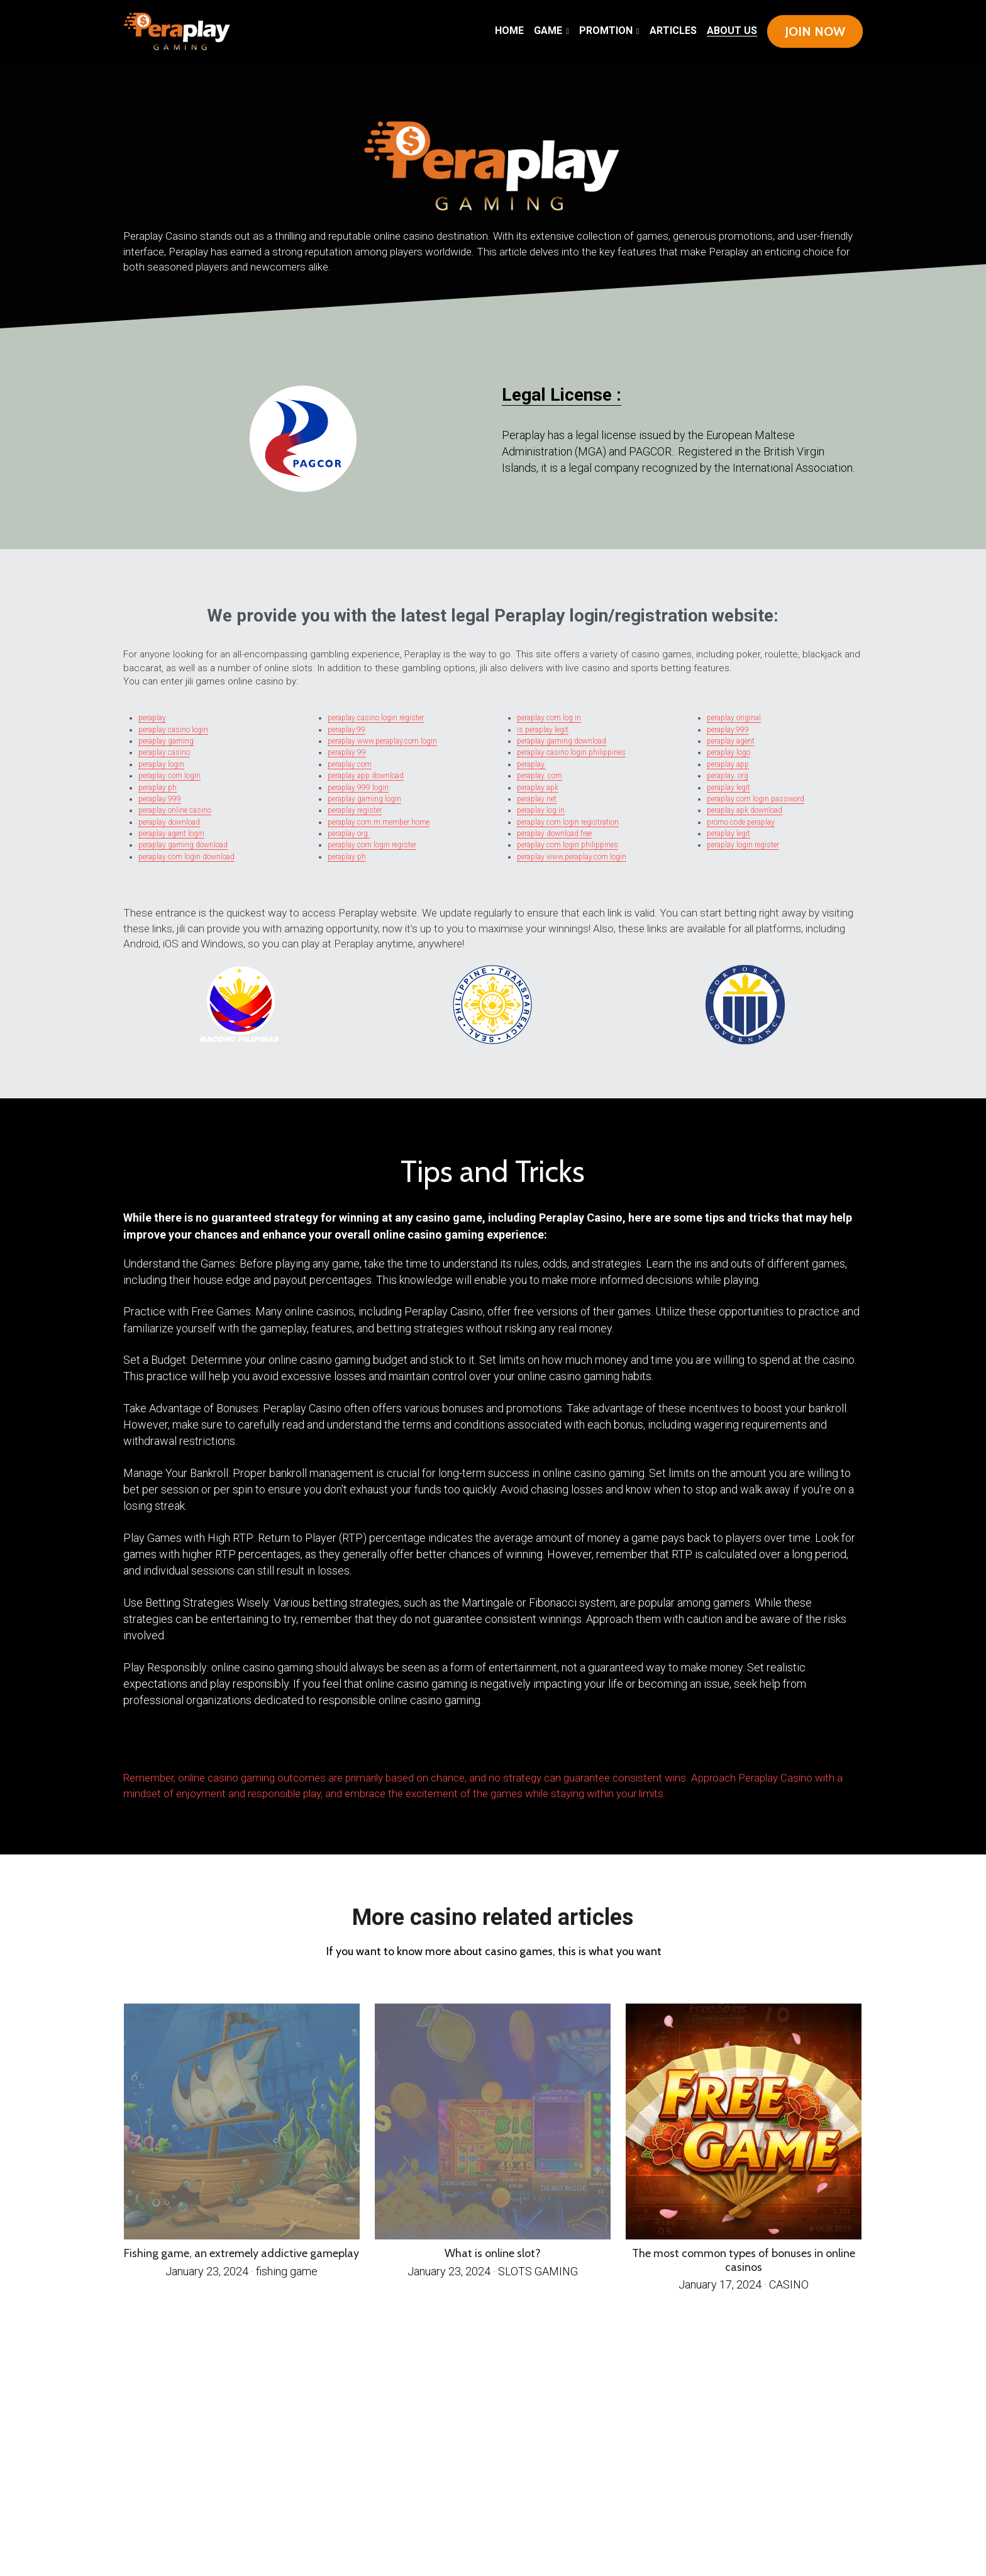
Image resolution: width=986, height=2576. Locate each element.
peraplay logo (728, 752)
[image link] (177, 30)
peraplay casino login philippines (571, 752)
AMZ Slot (360, 1742)
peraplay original (734, 717)
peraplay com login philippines (567, 844)
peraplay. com (539, 775)
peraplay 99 (347, 752)
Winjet (595, 1742)
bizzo (380, 1748)
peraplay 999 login (358, 787)
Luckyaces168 (799, 1748)
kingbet (780, 1742)
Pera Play (377, 1742)
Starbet (648, 1742)
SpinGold (242, 1748)
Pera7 (390, 1742)
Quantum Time (297, 1754)
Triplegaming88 (823, 1748)
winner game (335, 1748)
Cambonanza (207, 1748)
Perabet (780, 1748)
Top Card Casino (457, 1742)
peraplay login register (743, 844)
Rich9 (676, 1748)
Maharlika (226, 1748)
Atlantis (824, 1742)
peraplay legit (728, 787)
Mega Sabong (359, 1754)
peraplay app (728, 764)
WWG (190, 1748)
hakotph (273, 1748)
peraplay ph (157, 787)
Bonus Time (682, 1742)
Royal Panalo (329, 1742)
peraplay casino (164, 752)
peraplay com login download (186, 856)
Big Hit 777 (505, 1742)
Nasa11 (521, 1742)
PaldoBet (193, 1754)
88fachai (750, 1742)
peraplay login (161, 764)
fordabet (793, 1742)
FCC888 (715, 1748)
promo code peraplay (741, 822)
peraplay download (169, 822)
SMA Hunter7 (308, 1742)
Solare (543, 1742)
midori (587, 1748)
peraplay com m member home (378, 822)
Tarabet (264, 1754)
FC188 (346, 1742)
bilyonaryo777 (156, 1748)
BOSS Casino (420, 1748)
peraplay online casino (174, 810)
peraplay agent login (171, 833)
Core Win (553, 1748)
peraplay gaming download (183, 844)
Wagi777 (422, 1754)
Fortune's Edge (146, 1742)
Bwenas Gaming (483, 1742)
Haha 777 (419, 1742)
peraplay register (355, 810)
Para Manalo (191, 1742)
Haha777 (403, 1742)
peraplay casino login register (376, 717)
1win (738, 1742)
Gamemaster (336, 1754)
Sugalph (208, 1754)
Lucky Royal (661, 1748)
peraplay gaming (166, 741)
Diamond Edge (398, 1748)
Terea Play (844, 1748)
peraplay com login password (755, 799)
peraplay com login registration (568, 822)
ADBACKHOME (257, 1742)
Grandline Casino (402, 1754)
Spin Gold (713, 1742)
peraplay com (350, 764)
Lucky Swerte (612, 1742)
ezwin (351, 1748)
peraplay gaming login (364, 799)
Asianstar (249, 1754)
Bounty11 (317, 1754)
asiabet (610, 1748)
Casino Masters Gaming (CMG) (461, 1754)
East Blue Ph (732, 1748)
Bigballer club (443, 1748)
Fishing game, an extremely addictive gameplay (241, 2253)
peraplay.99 (346, 729)
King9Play (380, 1754)
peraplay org (349, 833)
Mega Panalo (233, 1742)
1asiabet (165, 1754)
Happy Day (664, 1742)
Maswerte (626, 1748)
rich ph (599, 1748)
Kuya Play (435, 1742)
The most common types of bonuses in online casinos (743, 2260)
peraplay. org (727, 775)
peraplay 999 (159, 799)
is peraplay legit (542, 729)
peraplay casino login (173, 729)
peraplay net (537, 799)
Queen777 (809, 1742)
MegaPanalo (212, 1742)
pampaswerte (291, 1748)
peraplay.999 (728, 729)
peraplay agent (731, 741)
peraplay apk (537, 787)
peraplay (152, 717)
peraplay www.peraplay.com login (382, 741)
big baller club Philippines (499, 1748)
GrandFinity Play (466, 1748)
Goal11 (235, 1754)
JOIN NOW (815, 31)
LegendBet (366, 1748)
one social (765, 1742)
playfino (539, 1748)
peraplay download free (554, 833)
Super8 (728, 1742)
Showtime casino (563, 1742)
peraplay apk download (744, 810)
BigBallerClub (169, 1742)
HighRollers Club (694, 1748)
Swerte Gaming (283, 1742)
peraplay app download (366, 775)
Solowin (222, 1754)
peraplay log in (541, 810)
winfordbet (176, 1748)
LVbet (533, 1742)
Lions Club (643, 1748)
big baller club (314, 1748)
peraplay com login (169, 775)
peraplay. (531, 764)
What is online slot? (493, 2253)
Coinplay (278, 1754)
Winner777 (632, 1742)
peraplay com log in (549, 717)
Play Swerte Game (758, 1748)
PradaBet (257, 1748)
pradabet (150, 1754)
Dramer (699, 1742)
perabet (179, 1754)
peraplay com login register (372, 844)
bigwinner (839, 1742)
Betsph (129, 1742)
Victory (584, 1742)
